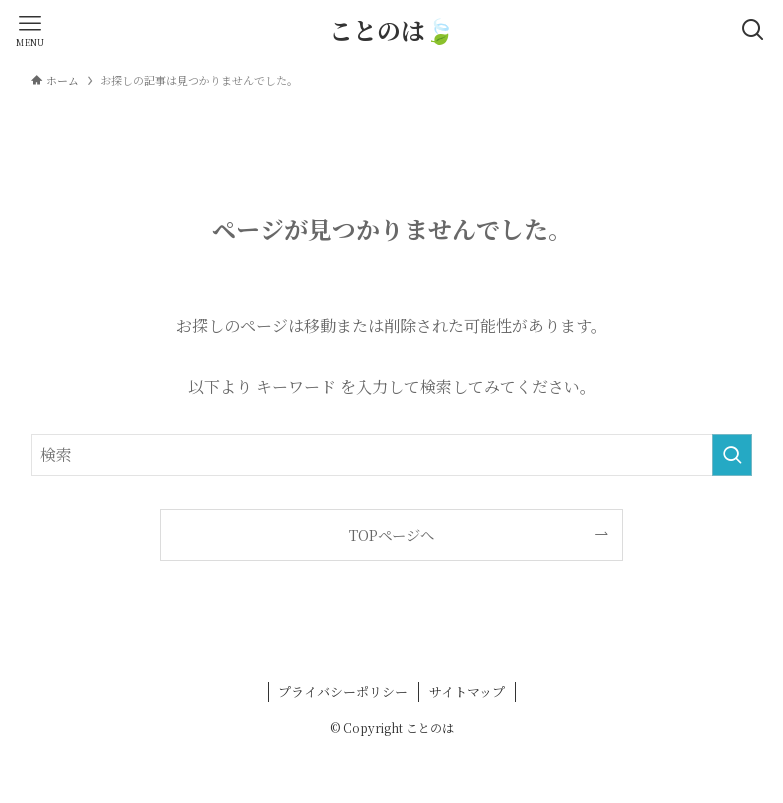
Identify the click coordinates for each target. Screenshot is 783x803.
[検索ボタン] (753, 30)
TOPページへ (391, 534)
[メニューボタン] (30, 30)
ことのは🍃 (392, 30)
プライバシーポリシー (343, 691)
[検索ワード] (391, 455)
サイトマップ (467, 691)
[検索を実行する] (732, 455)
